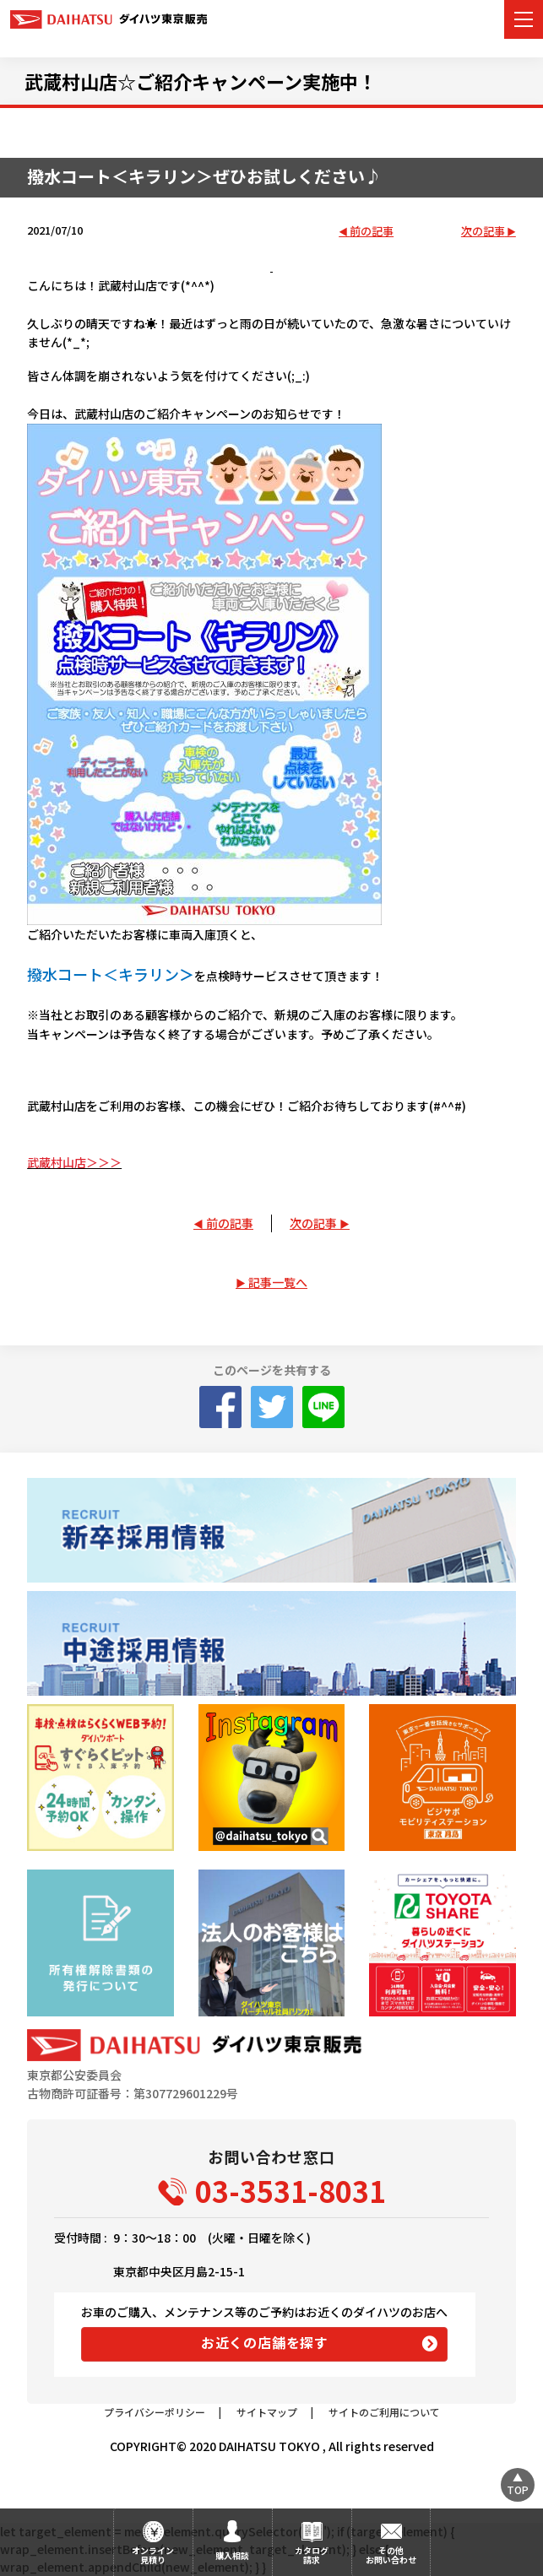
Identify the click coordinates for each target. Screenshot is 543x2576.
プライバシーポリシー (154, 2412)
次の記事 (483, 232)
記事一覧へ (277, 1282)
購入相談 (232, 2555)
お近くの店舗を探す (265, 2342)
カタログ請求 (312, 2555)
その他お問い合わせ (391, 2555)
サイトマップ (266, 2412)
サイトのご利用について (384, 2412)
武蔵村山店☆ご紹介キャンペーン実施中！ (200, 81)
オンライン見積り (153, 2555)
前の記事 (372, 232)
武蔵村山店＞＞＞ (74, 1162)
